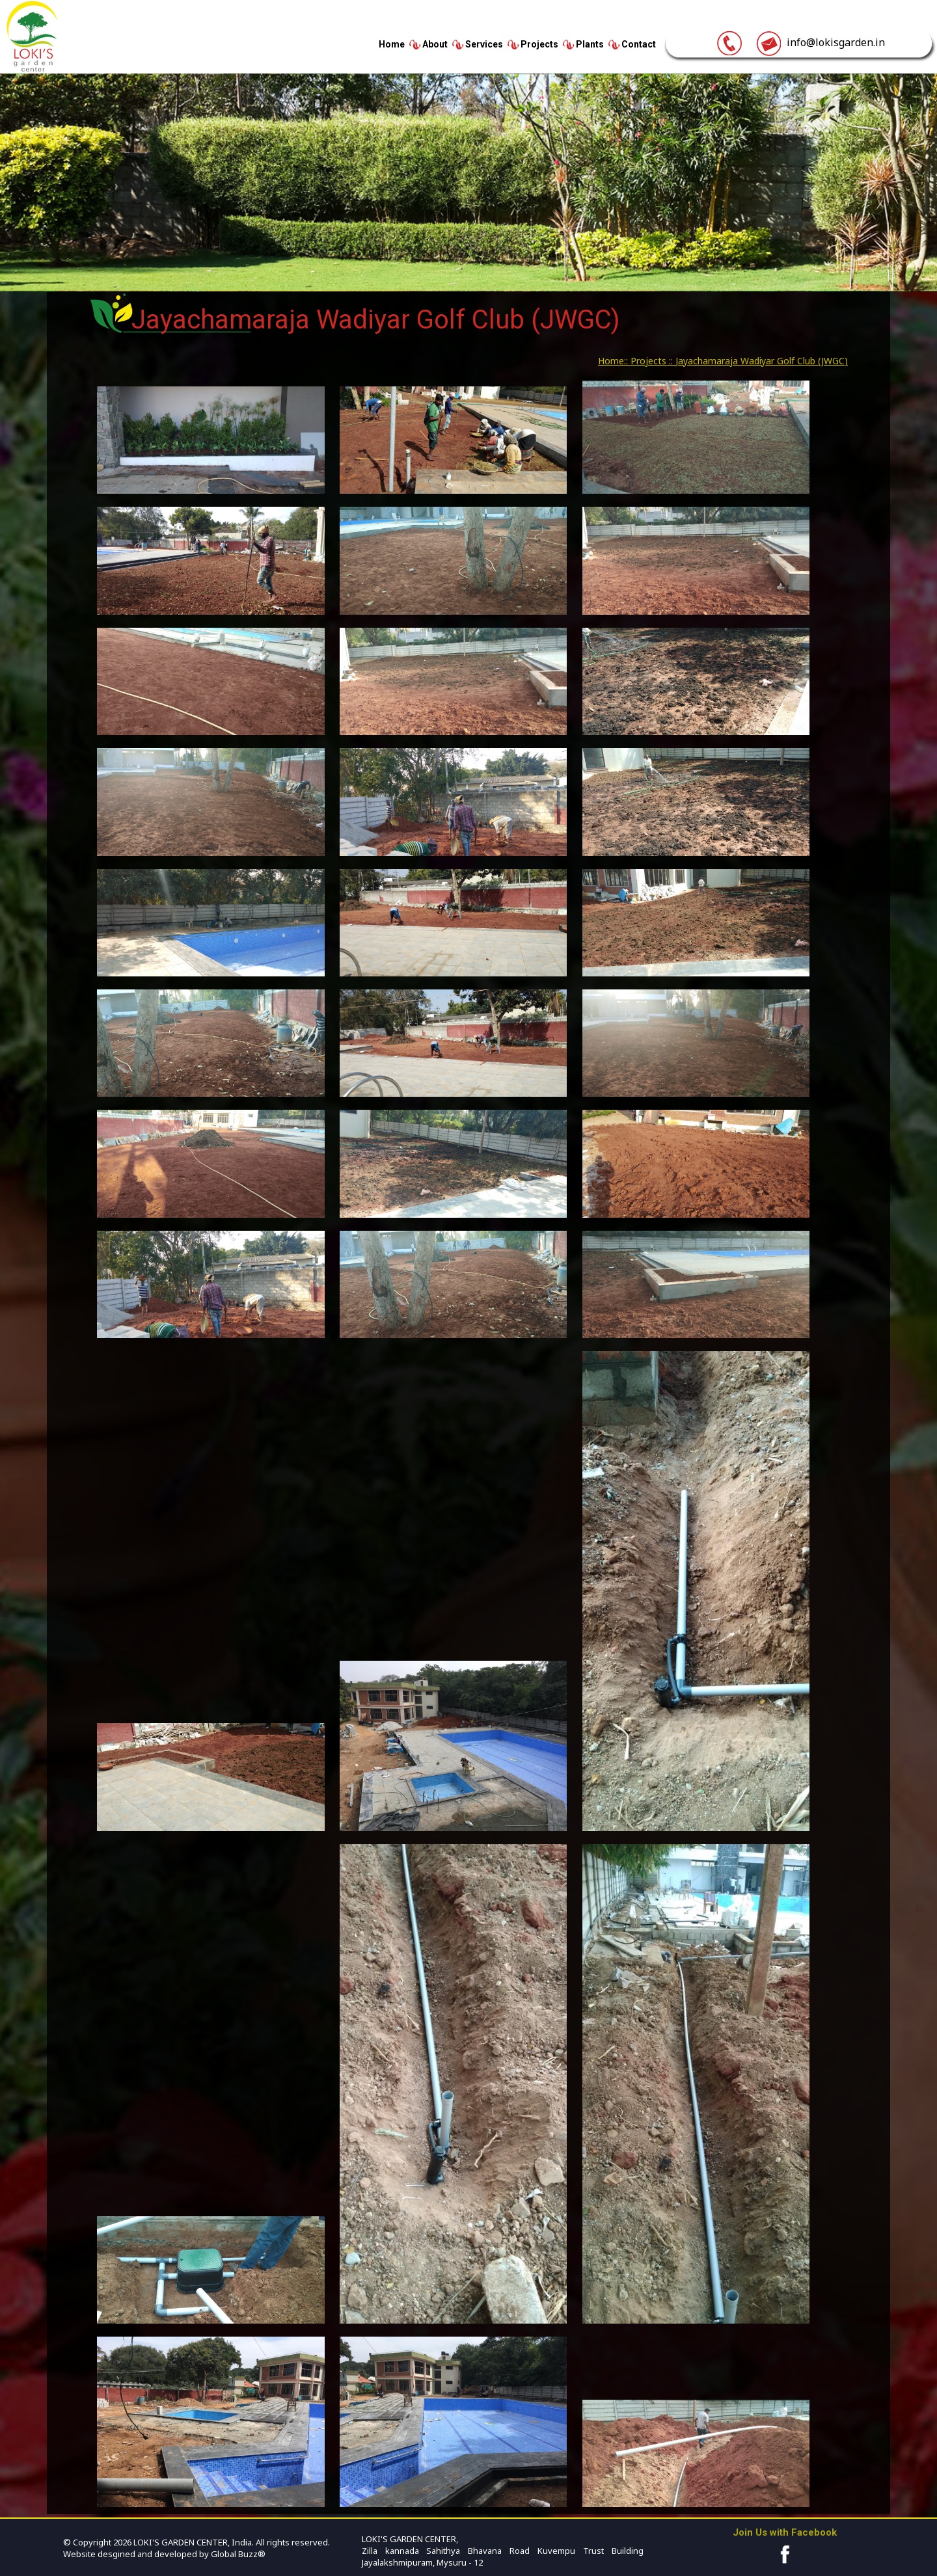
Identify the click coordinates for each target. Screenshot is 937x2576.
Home (392, 44)
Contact (638, 44)
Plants (590, 44)
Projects (539, 44)
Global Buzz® (237, 2554)
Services (484, 44)
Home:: (613, 361)
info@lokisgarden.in (820, 42)
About (435, 44)
